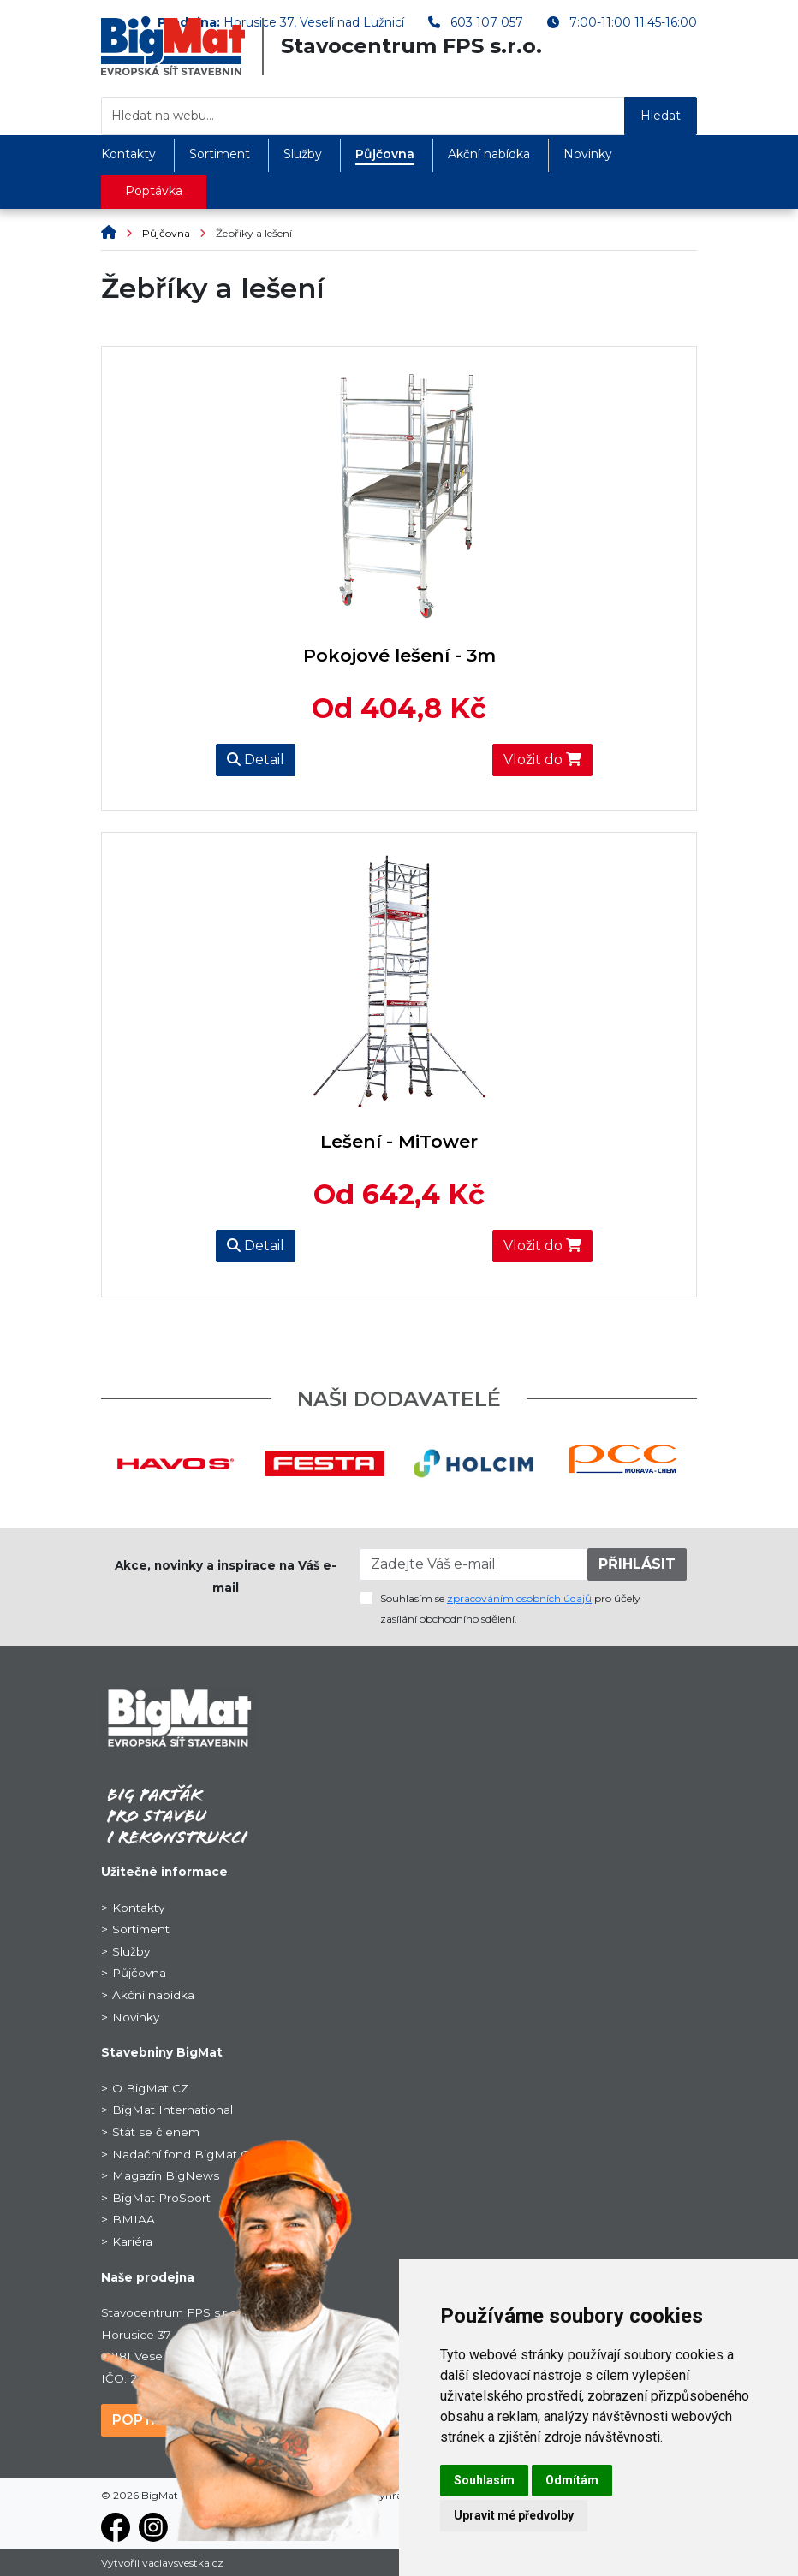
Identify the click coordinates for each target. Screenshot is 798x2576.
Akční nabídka (489, 154)
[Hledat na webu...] (363, 116)
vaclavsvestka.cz (182, 2562)
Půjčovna (384, 154)
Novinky (587, 154)
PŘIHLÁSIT (637, 1564)
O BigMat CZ (150, 2088)
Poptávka (153, 191)
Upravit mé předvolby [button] (514, 2515)
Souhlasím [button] (484, 2480)
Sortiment (219, 154)
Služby (302, 154)
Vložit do (542, 759)
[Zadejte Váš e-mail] (474, 1564)
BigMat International (172, 2109)
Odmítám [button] (571, 2480)
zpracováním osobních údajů (519, 1598)
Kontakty (128, 154)
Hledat (660, 115)
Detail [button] (255, 759)
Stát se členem (156, 2132)
